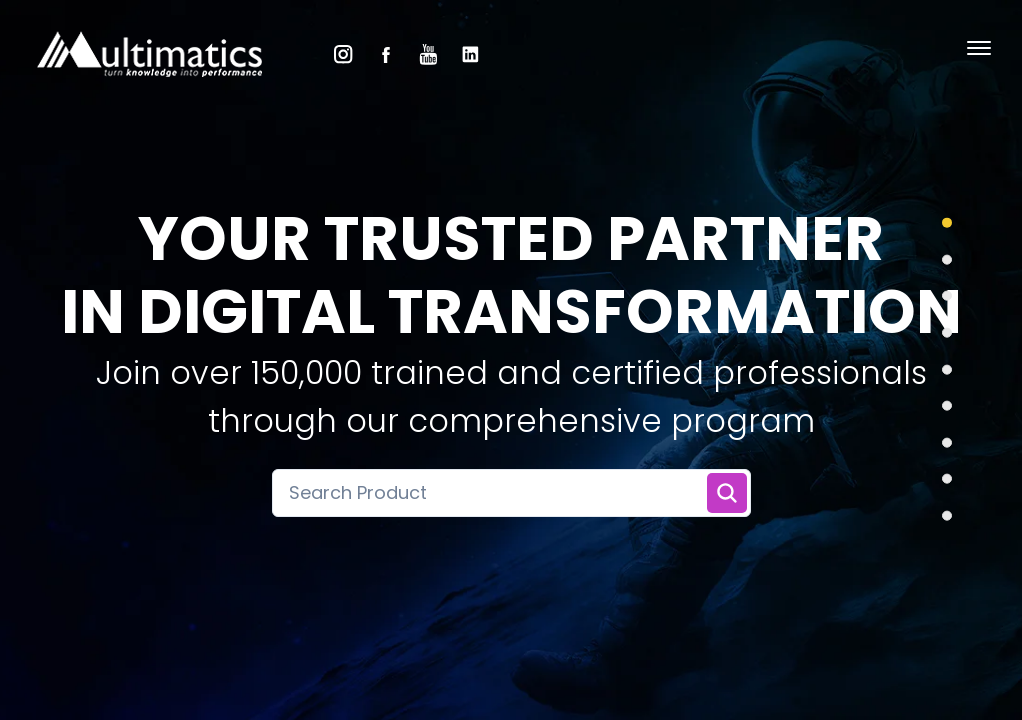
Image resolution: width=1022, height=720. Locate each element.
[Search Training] (727, 493)
